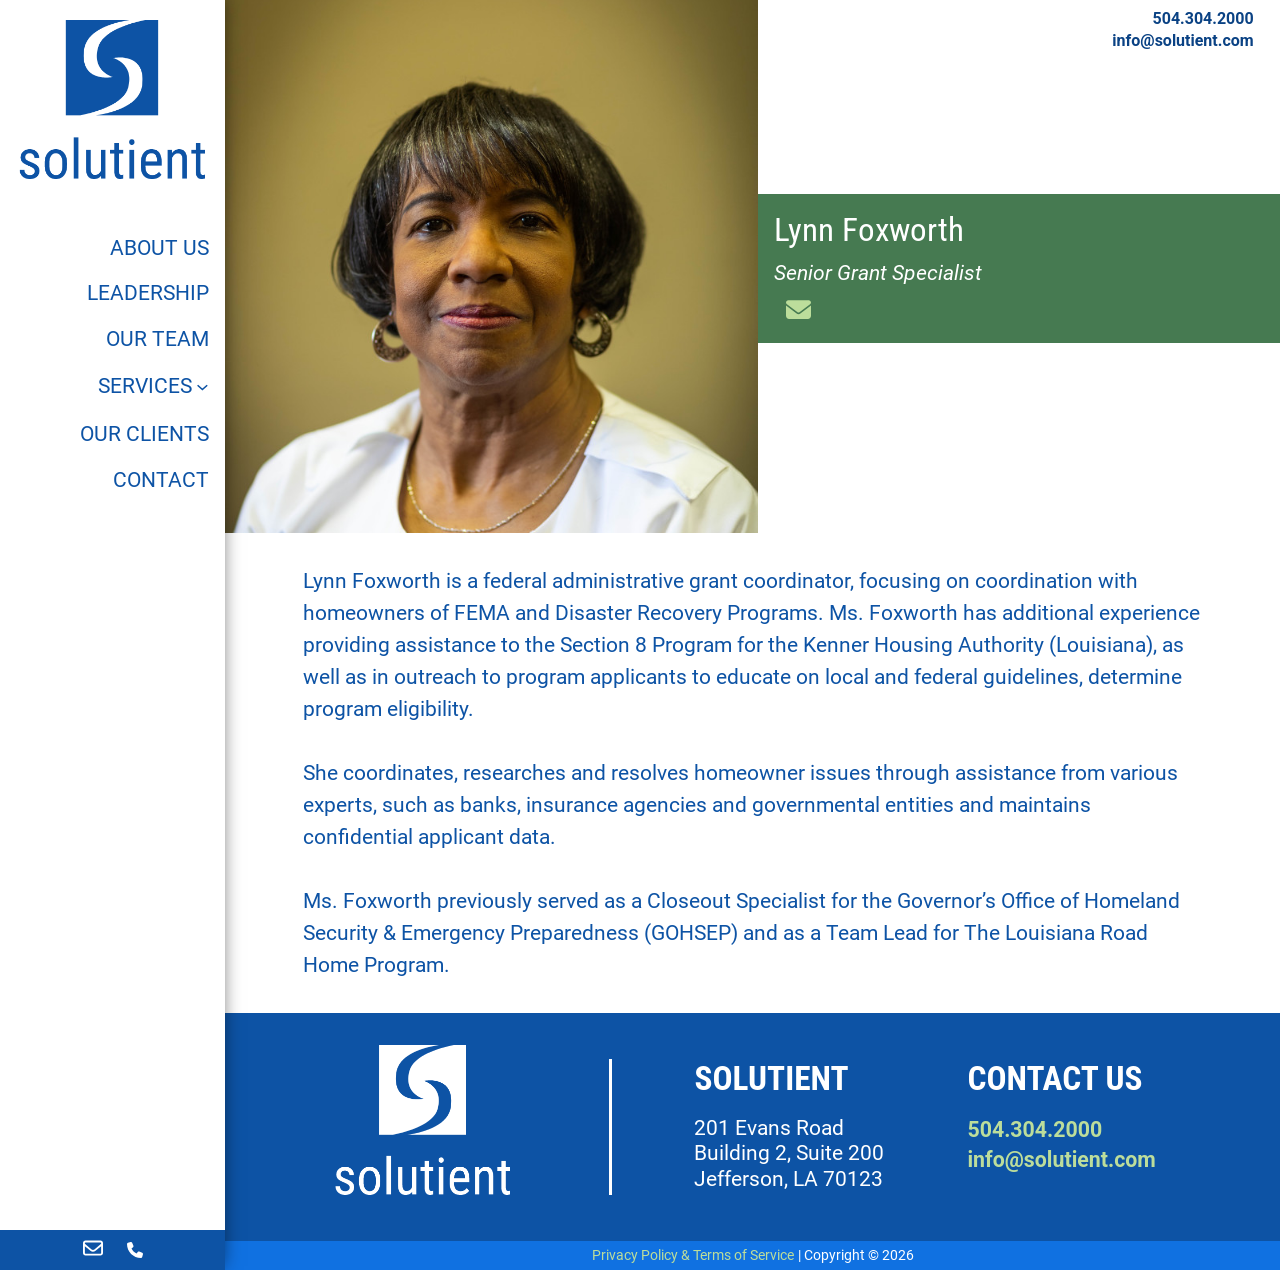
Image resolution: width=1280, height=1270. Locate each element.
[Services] (154, 386)
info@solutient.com (1182, 40)
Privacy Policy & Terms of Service (693, 1255)
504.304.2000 (1203, 18)
